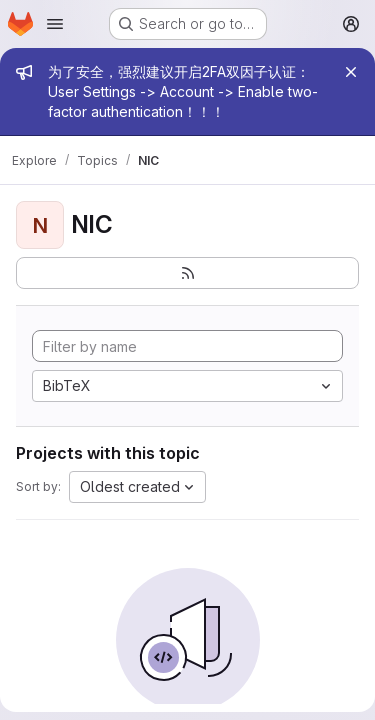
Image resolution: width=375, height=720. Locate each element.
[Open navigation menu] (55, 24)
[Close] (351, 72)
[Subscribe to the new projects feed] (187, 273)
